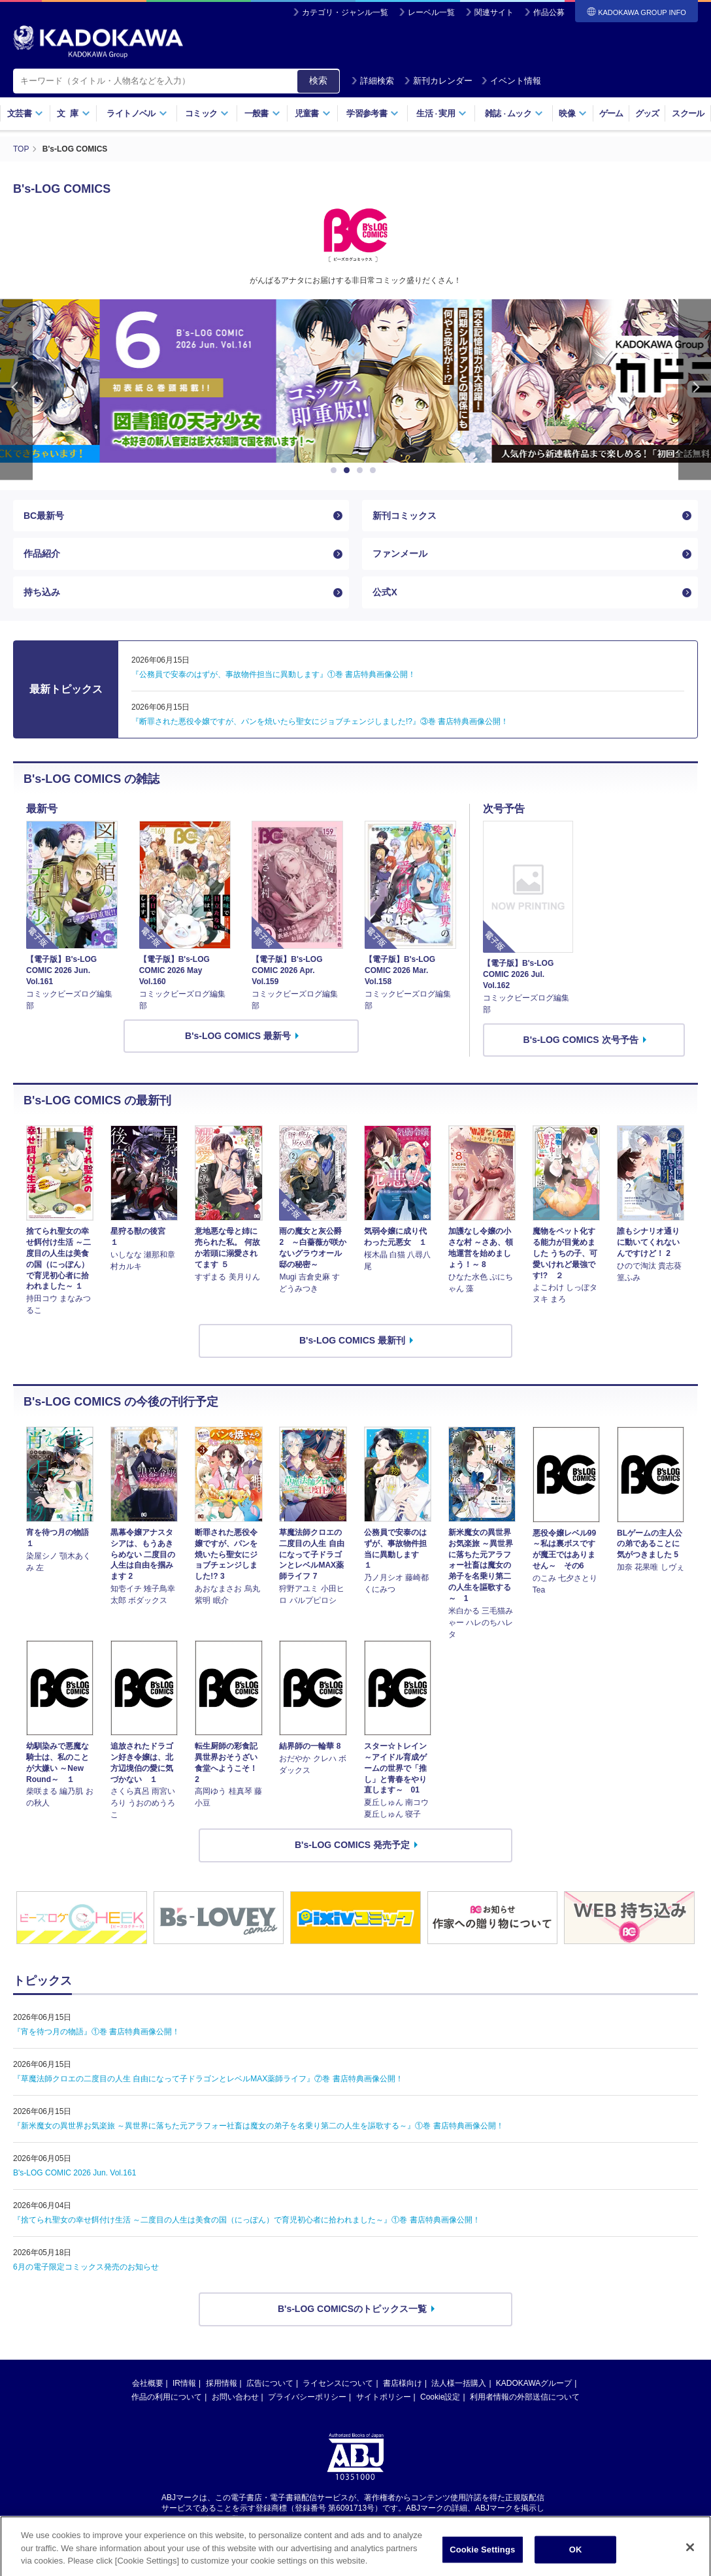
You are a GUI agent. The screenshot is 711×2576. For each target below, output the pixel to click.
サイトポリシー (383, 2397)
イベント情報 (511, 81)
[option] (355, 381)
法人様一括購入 (458, 2383)
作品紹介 (42, 553)
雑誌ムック (514, 113)
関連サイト (494, 12)
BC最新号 (44, 515)
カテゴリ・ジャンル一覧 (345, 12)
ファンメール (399, 553)
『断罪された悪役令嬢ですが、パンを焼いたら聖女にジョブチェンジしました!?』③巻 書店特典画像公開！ (319, 721)
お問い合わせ (235, 2397)
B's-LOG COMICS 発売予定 (352, 1845)
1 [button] (336, 470)
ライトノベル (137, 113)
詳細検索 (372, 81)
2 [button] (349, 470)
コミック (207, 113)
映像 (573, 113)
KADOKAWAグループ (534, 2383)
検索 (318, 80)
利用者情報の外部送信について (525, 2397)
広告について (269, 2383)
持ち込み (42, 592)
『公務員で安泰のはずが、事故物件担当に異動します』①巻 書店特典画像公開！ (273, 674)
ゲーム (611, 113)
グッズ (647, 113)
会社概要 (147, 2383)
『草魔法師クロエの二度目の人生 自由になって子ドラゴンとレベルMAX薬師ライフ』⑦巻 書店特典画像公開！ (208, 2078)
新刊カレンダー (438, 81)
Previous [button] (16, 389)
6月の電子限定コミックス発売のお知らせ (86, 2266)
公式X (384, 592)
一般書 (262, 113)
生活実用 (441, 113)
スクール (688, 113)
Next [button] (694, 389)
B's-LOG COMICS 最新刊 (352, 1340)
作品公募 (549, 12)
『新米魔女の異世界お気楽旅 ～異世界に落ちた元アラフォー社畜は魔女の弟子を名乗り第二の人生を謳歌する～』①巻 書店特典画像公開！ (258, 2125)
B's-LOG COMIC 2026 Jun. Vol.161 (74, 2172)
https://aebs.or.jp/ (309, 2519)
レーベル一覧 (431, 12)
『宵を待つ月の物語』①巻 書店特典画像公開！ (96, 2031)
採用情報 (221, 2383)
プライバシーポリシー (307, 2397)
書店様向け (402, 2383)
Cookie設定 (440, 2397)
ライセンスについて (338, 2383)
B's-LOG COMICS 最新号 (238, 1036)
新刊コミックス (404, 515)
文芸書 (25, 113)
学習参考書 (372, 113)
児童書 (313, 113)
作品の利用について (166, 2397)
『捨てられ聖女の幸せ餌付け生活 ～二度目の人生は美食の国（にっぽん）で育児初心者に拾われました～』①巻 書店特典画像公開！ (246, 2219)
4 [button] (375, 470)
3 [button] (362, 470)
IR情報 (184, 2383)
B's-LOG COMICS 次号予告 (580, 1039)
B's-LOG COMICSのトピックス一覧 (352, 2309)
